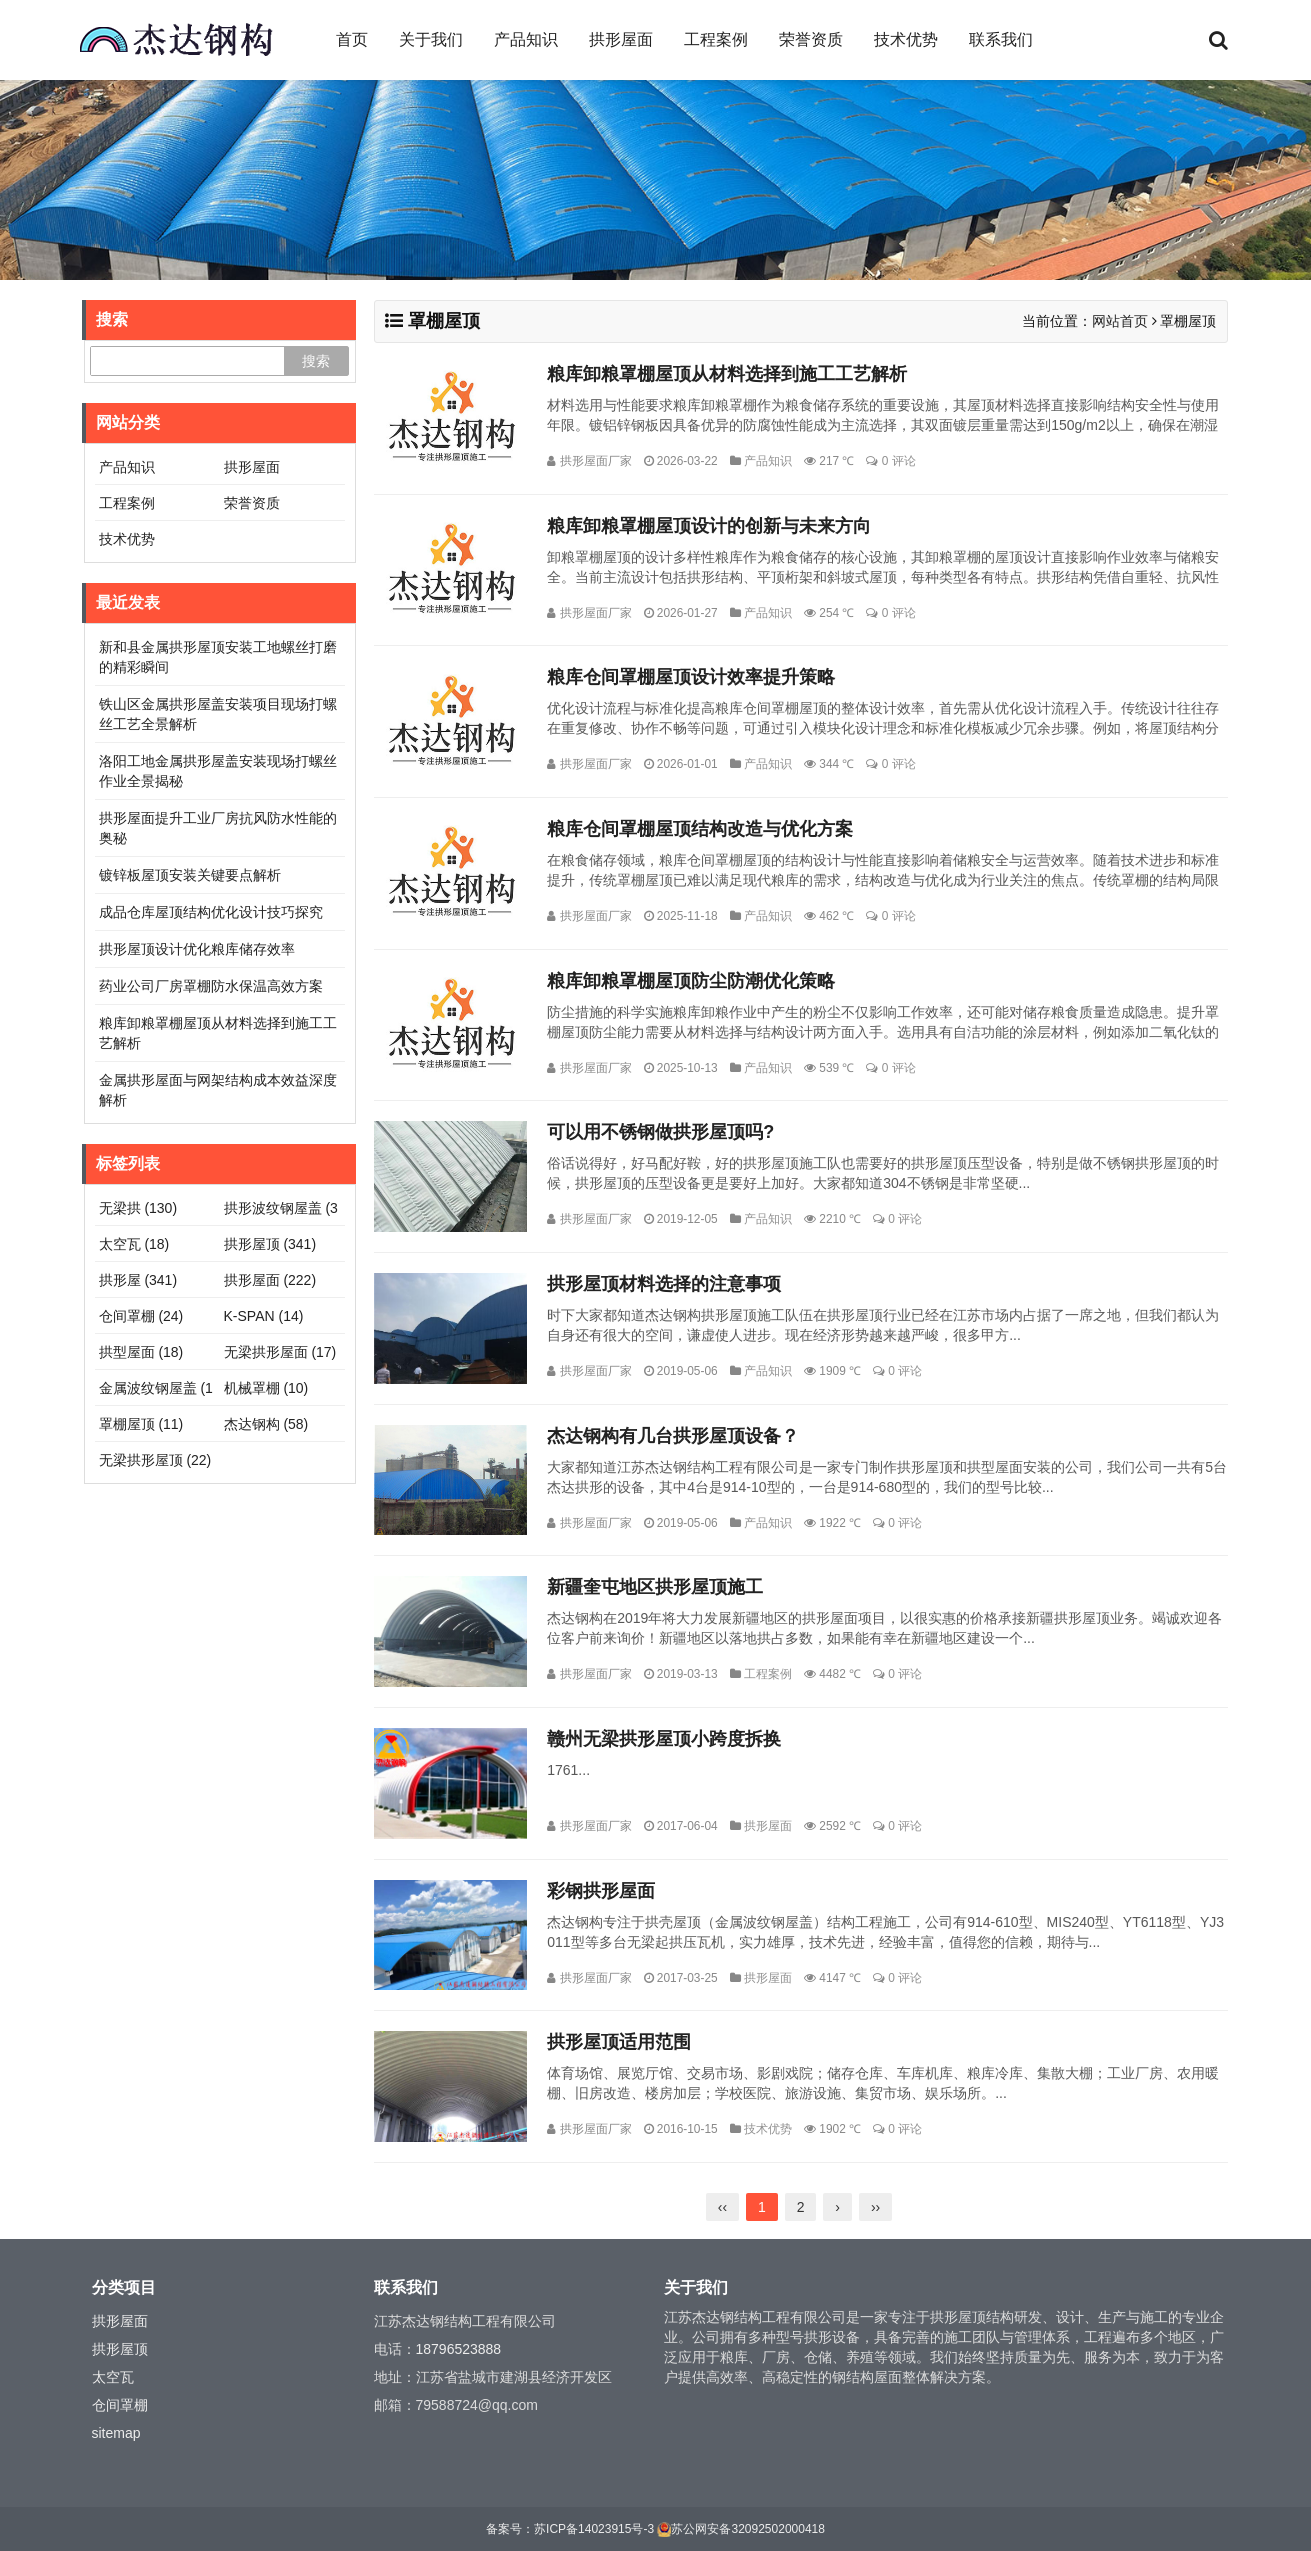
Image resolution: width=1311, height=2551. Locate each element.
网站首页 (1120, 321)
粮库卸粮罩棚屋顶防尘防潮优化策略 (691, 981)
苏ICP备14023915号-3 (594, 2529)
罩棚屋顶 (141, 1424)
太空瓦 (134, 1244)
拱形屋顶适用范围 (619, 2042)
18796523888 (459, 2349)
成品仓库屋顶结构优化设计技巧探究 (211, 912)
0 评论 (899, 461)
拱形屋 (138, 1280)
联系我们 (1001, 39)
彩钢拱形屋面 (601, 1891)
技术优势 (906, 39)
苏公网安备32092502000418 (747, 2529)
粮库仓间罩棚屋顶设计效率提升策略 (691, 677)
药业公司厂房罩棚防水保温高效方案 (211, 986)
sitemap (116, 2433)
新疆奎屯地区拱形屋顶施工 (655, 1587)
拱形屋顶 (270, 1244)
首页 (352, 39)
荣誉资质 (811, 39)
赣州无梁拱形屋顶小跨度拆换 (664, 1739)
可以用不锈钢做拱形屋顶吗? (660, 1132)
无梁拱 (138, 1208)
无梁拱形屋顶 (155, 1460)
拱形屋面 (621, 39)
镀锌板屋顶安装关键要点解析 (190, 875)
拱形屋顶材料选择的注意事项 (664, 1284)
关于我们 (431, 39)
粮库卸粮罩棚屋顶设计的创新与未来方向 (709, 526)
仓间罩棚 (141, 1316)
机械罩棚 (266, 1388)
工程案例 (716, 39)
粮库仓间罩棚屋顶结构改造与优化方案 (700, 829)
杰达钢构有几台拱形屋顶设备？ (673, 1436)
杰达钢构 (266, 1424)
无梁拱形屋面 (280, 1352)
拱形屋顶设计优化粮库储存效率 (197, 949)
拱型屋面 (141, 1352)
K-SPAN (264, 1316)
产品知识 (526, 39)
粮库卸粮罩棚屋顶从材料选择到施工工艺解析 (727, 374)
